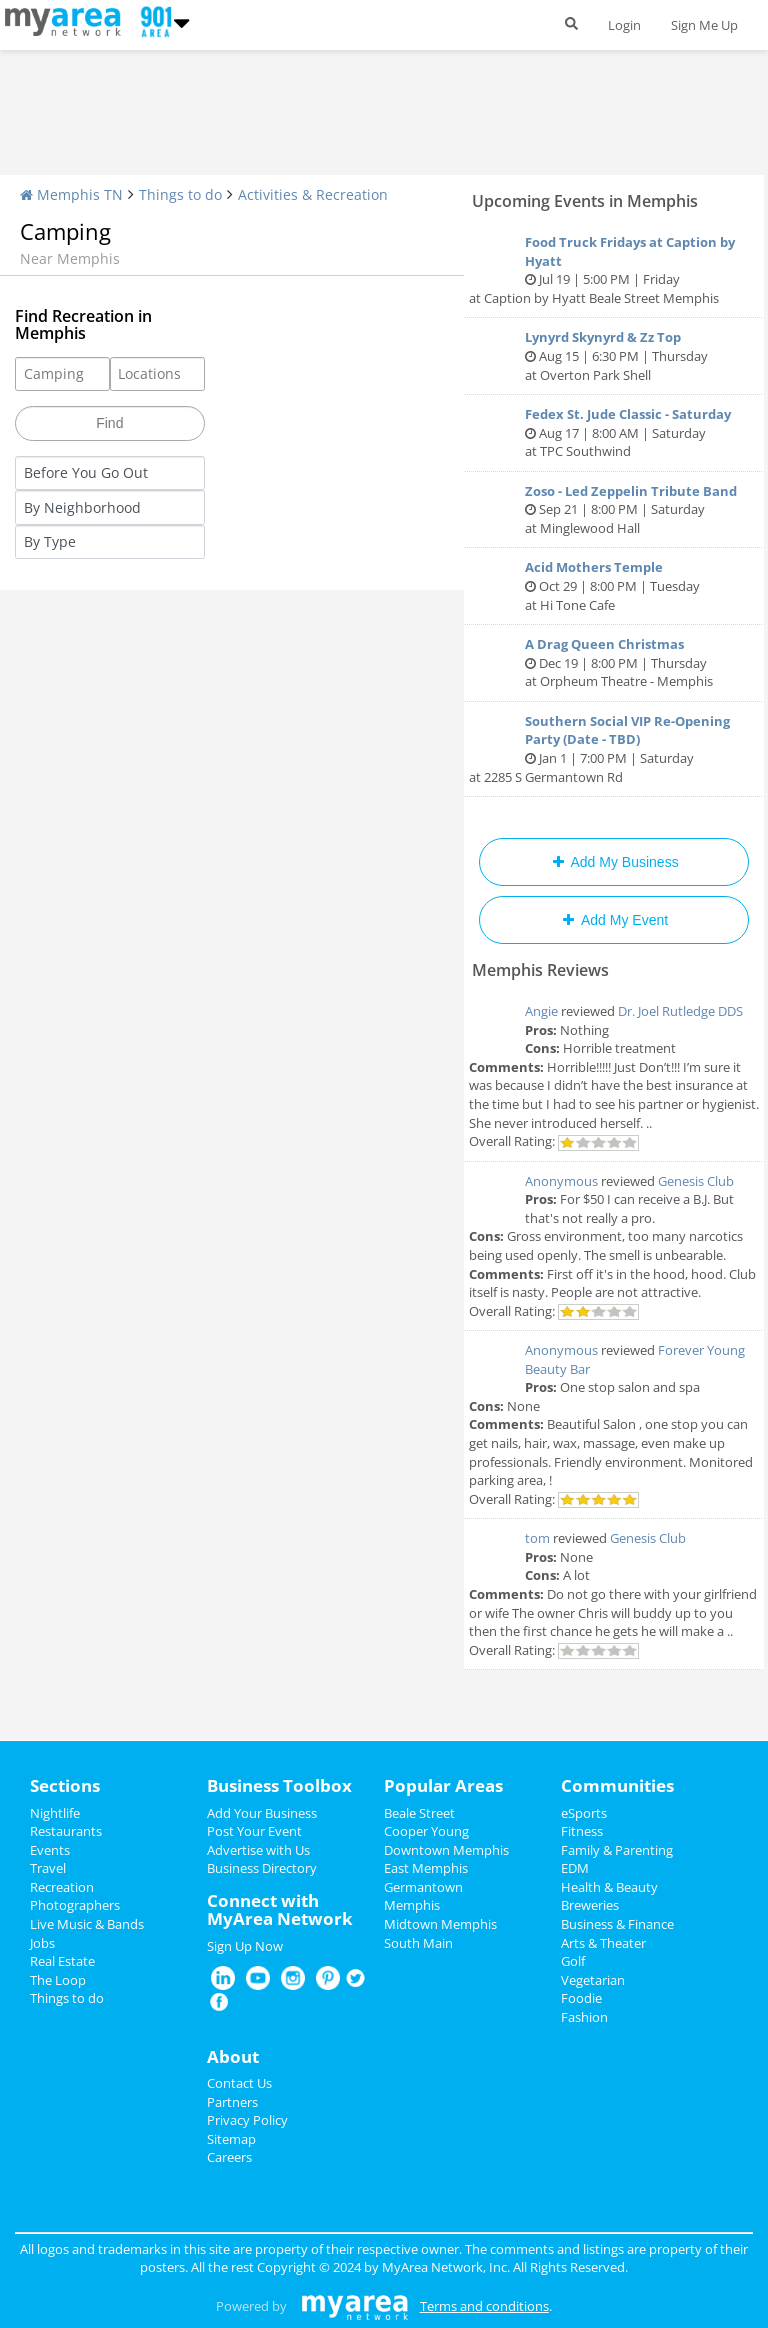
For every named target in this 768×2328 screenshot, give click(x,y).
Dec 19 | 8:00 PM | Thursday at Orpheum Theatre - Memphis (614, 662)
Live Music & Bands (87, 1924)
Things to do (180, 194)
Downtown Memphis (446, 1850)
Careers (229, 2157)
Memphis (412, 1905)
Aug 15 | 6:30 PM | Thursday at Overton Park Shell (614, 355)
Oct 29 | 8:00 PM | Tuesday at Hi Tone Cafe (614, 585)
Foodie (581, 1998)
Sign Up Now (245, 1946)
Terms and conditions (484, 2306)
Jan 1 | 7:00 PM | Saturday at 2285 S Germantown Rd (614, 749)
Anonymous (561, 1181)
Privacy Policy (247, 2120)
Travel (48, 1868)
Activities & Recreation (313, 194)
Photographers (75, 1905)
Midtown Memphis (440, 1924)
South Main (418, 1943)
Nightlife (55, 1813)
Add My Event (614, 920)
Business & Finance (617, 1924)
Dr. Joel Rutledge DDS (680, 1011)
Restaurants (66, 1831)
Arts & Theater (603, 1943)
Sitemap (231, 2139)
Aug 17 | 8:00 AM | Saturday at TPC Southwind (614, 432)
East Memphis (426, 1868)
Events (50, 1850)
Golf (573, 1961)
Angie (541, 1011)
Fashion (584, 2017)
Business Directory (262, 1868)
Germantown (423, 1887)
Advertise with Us (258, 1850)
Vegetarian (593, 1980)
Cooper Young (426, 1831)
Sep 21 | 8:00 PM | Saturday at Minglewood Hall (614, 509)
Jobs (42, 1943)
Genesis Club (696, 1181)
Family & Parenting (617, 1850)
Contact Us (239, 2083)
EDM (575, 1868)
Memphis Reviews (540, 970)
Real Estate (62, 1961)
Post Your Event (254, 1831)
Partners (232, 2102)
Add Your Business (262, 1813)
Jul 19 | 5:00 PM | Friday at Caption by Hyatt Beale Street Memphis (614, 270)
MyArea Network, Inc (444, 2267)
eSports (584, 1813)
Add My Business (613, 862)
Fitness (582, 1831)
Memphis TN (71, 194)
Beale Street (419, 1813)
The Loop (58, 1980)
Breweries (590, 1905)
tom (537, 1538)
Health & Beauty (609, 1887)
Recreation (62, 1887)
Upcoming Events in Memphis (585, 201)
